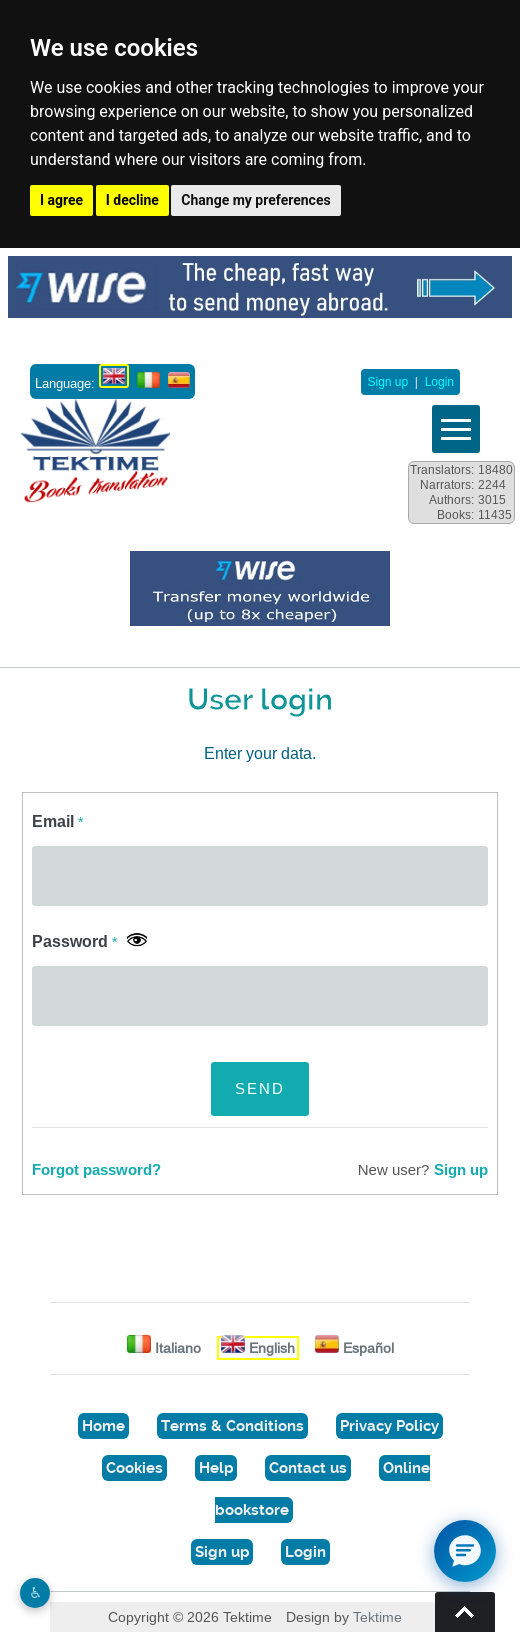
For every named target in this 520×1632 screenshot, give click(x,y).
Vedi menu (456, 429)
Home (103, 1426)
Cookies (134, 1468)
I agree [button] (61, 200)
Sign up (387, 382)
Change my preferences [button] (255, 200)
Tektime (377, 1617)
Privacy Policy (389, 1426)
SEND (260, 1088)
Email (57, 821)
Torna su (465, 1612)
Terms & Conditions (232, 1426)
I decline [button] (132, 200)
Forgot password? (96, 1170)
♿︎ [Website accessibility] (35, 1592)
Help (216, 1468)
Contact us (308, 1468)
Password (74, 941)
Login (439, 382)
